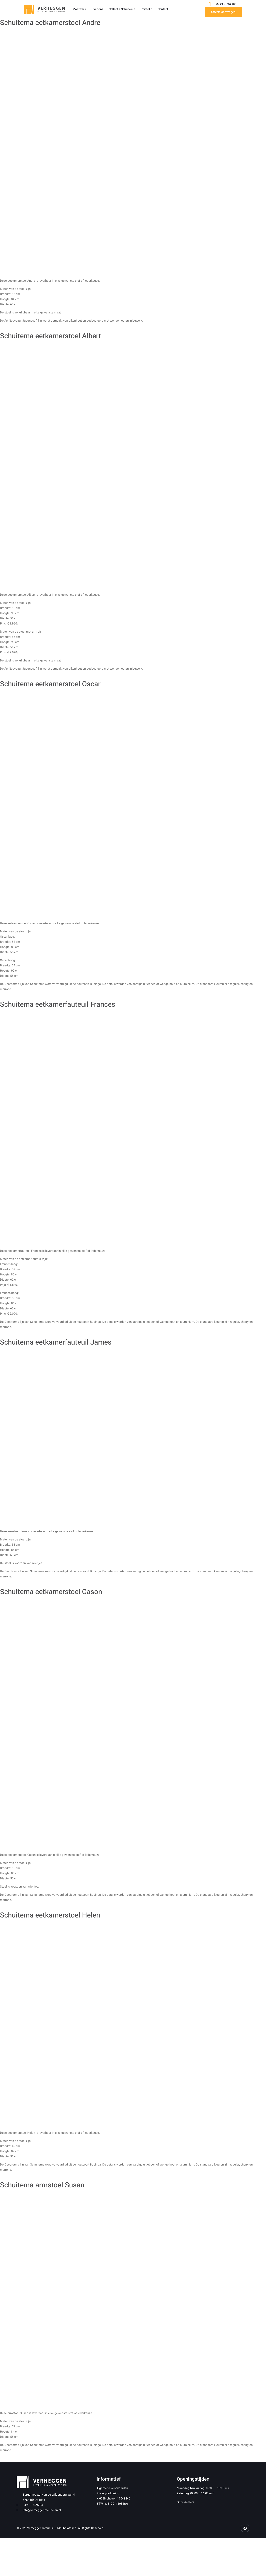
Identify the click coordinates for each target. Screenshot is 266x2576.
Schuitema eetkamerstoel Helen (50, 1915)
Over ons (97, 9)
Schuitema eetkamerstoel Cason (51, 1592)
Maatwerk (79, 9)
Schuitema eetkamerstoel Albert (50, 336)
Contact (163, 9)
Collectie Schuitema (122, 9)
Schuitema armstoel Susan (42, 2185)
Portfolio (146, 9)
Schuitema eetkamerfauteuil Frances (57, 1004)
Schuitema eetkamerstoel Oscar (50, 684)
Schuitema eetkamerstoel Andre (50, 23)
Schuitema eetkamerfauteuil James (56, 1342)
